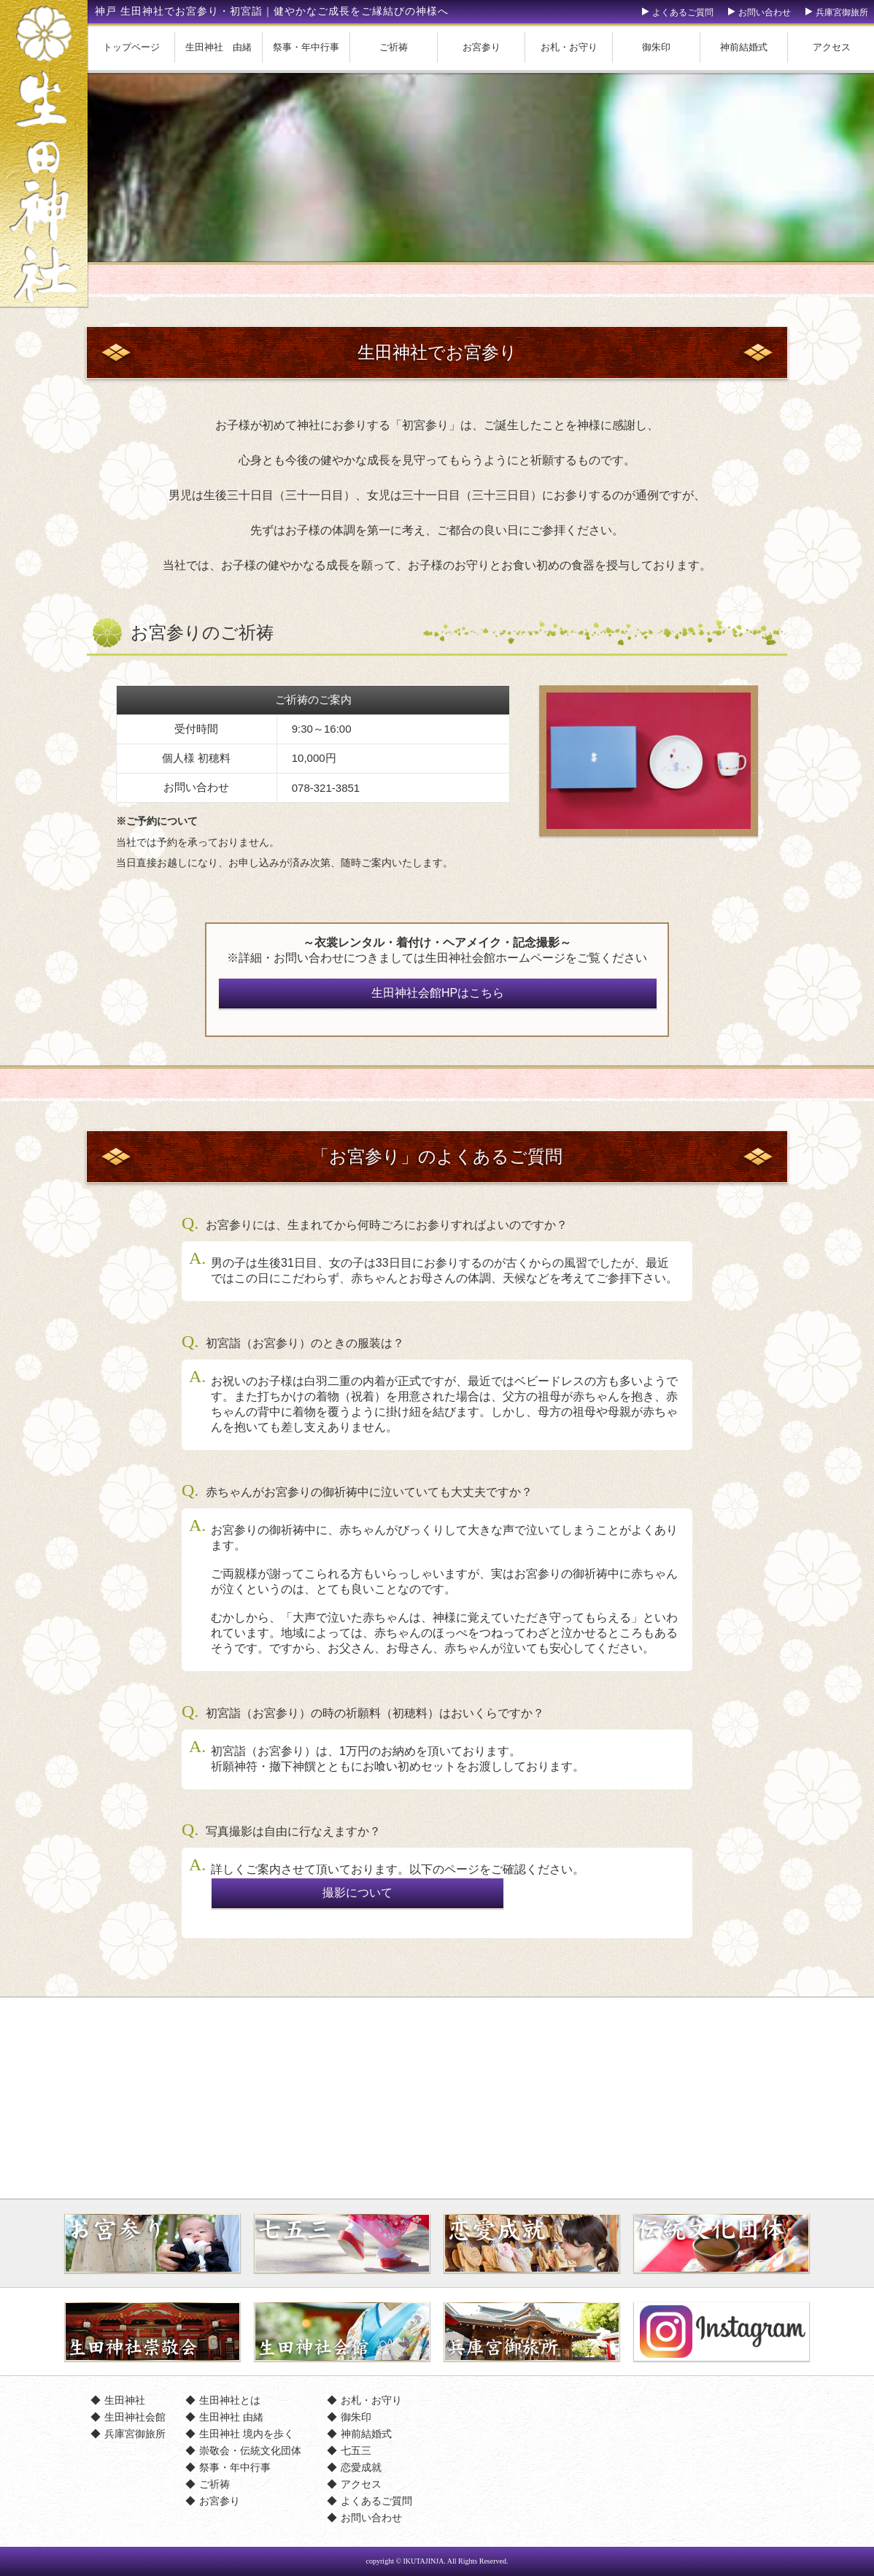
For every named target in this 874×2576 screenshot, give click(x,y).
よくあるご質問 (682, 12)
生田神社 (124, 2400)
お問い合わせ (764, 12)
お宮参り (481, 47)
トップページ (131, 47)
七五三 (356, 2450)
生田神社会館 (135, 2417)
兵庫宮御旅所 (842, 12)
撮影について (357, 1892)
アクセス (361, 2484)
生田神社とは (229, 2400)
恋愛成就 (361, 2467)
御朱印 (656, 47)
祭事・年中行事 (306, 47)
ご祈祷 (393, 47)
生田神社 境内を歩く (246, 2434)
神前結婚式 (743, 47)
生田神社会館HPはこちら (437, 993)
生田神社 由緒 (218, 47)
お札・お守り (569, 47)
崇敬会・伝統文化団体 (250, 2450)
